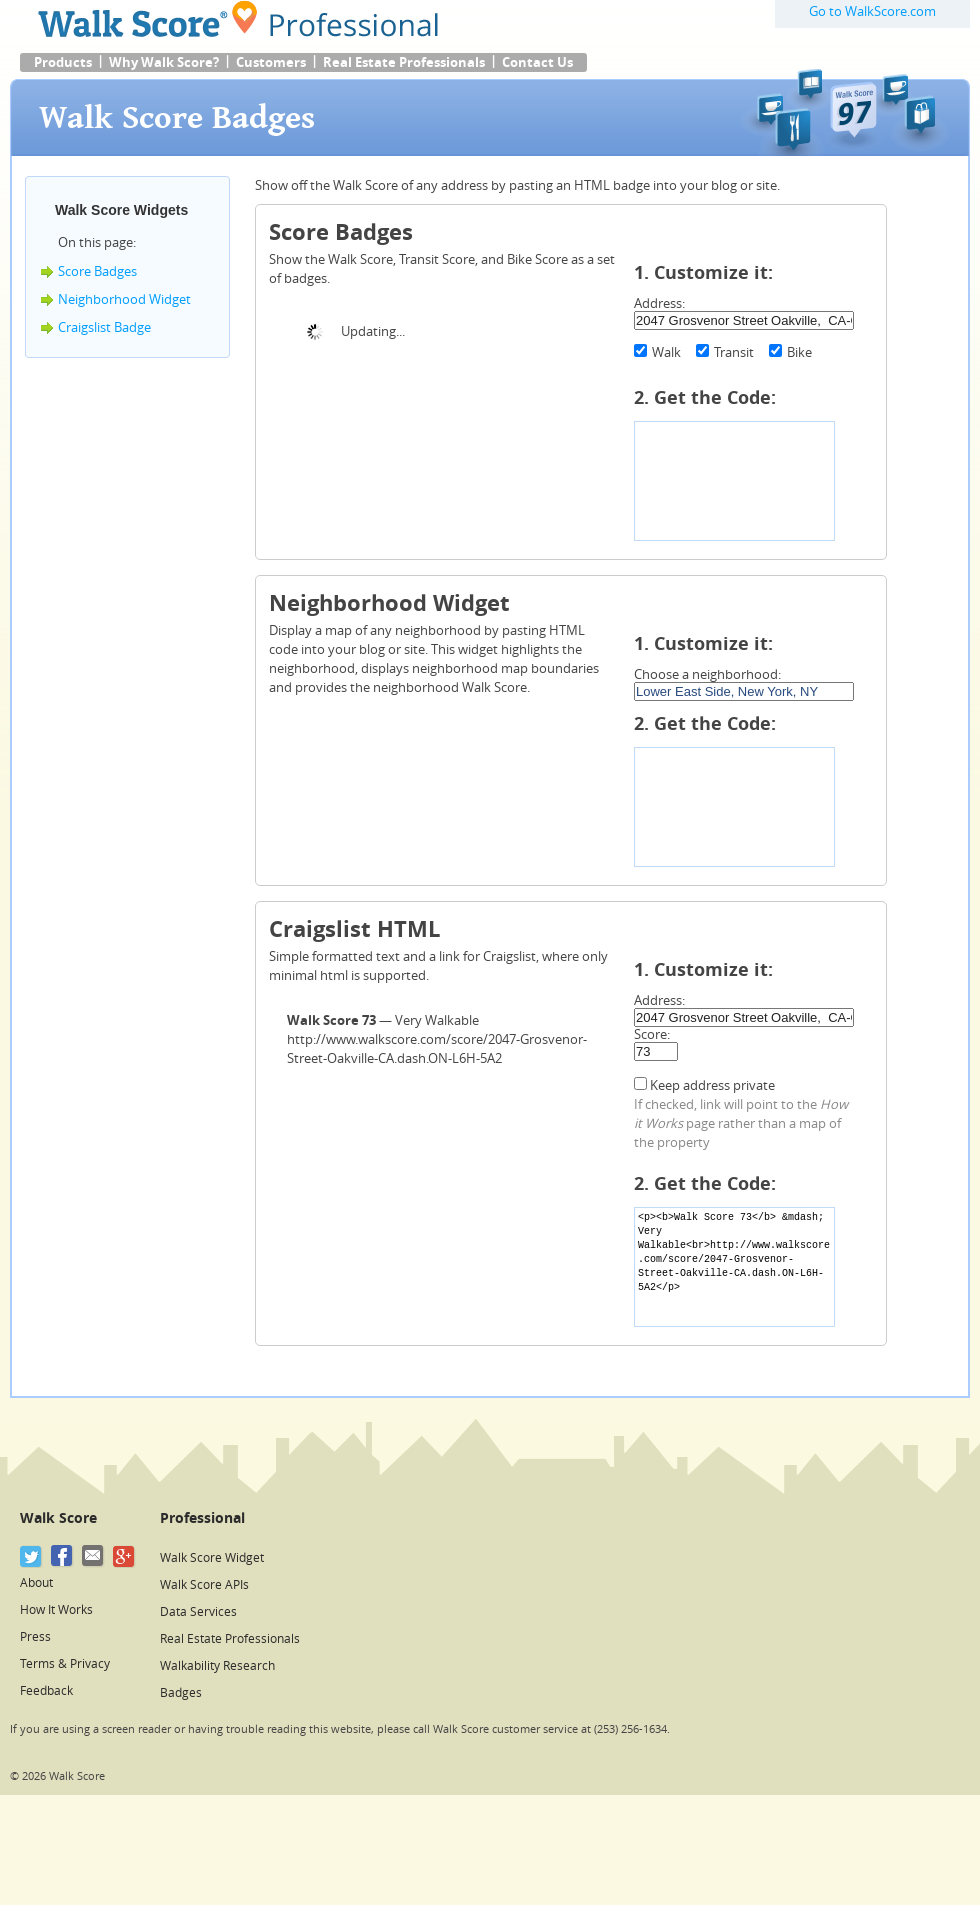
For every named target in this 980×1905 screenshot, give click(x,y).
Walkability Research (217, 1666)
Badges (181, 1693)
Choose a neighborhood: (707, 674)
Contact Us (537, 62)
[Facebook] (62, 1556)
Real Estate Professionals (404, 62)
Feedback (46, 1691)
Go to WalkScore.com (872, 11)
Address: (659, 303)
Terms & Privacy (65, 1664)
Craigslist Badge (104, 327)
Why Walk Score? (164, 62)
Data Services (198, 1612)
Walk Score (58, 1518)
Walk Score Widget (212, 1558)
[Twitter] (31, 1556)
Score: (652, 1034)
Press (35, 1637)
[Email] (93, 1556)
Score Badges (97, 271)
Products (63, 62)
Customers (271, 62)
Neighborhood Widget (124, 299)
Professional (202, 1518)
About (36, 1583)
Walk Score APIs (204, 1585)
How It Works (56, 1610)
